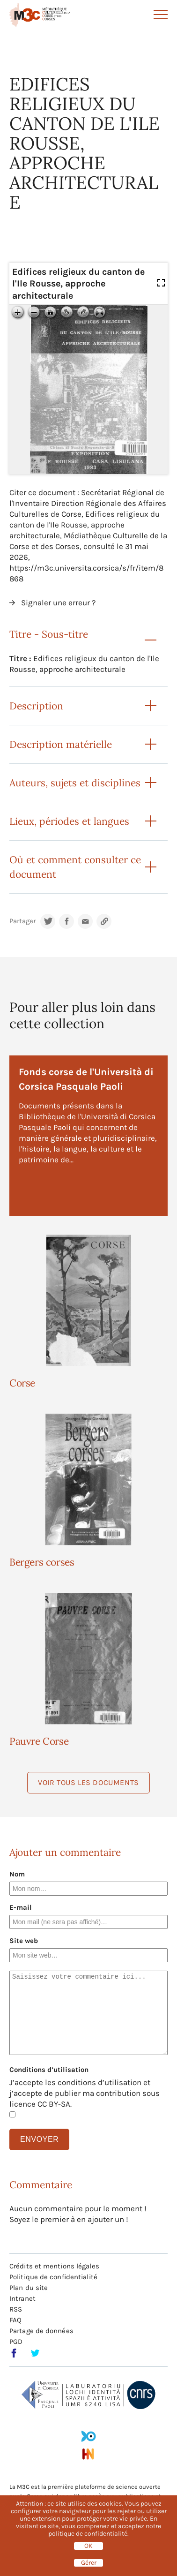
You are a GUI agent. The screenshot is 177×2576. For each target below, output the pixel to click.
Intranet (22, 2298)
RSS (15, 2309)
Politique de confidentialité (53, 2277)
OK (88, 2546)
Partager (22, 921)
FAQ (15, 2320)
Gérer (88, 2563)
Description (36, 706)
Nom (17, 1874)
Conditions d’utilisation (48, 2069)
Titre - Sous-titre (48, 634)
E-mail (20, 1907)
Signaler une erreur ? (58, 602)
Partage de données (41, 2331)
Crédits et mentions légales (54, 2266)
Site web (23, 1940)
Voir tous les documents (88, 1782)
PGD (15, 2341)
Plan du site (28, 2287)
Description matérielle (60, 744)
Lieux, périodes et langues (69, 821)
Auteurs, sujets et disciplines (74, 782)
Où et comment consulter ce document (75, 867)
